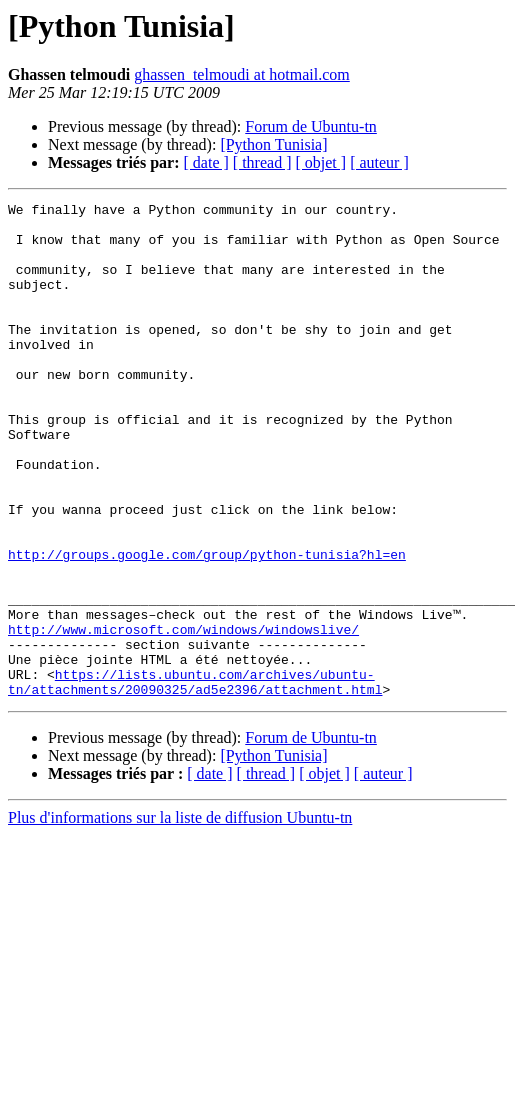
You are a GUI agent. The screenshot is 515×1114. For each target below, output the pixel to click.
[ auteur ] (379, 162)
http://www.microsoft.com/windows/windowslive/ (183, 716)
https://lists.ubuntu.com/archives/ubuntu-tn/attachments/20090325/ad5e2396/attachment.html (195, 779)
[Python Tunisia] (273, 144)
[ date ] (206, 162)
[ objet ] (320, 162)
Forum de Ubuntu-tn (311, 126)
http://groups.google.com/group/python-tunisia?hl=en (207, 626)
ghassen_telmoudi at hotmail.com (242, 74)
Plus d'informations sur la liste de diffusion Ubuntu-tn (180, 916)
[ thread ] (262, 162)
